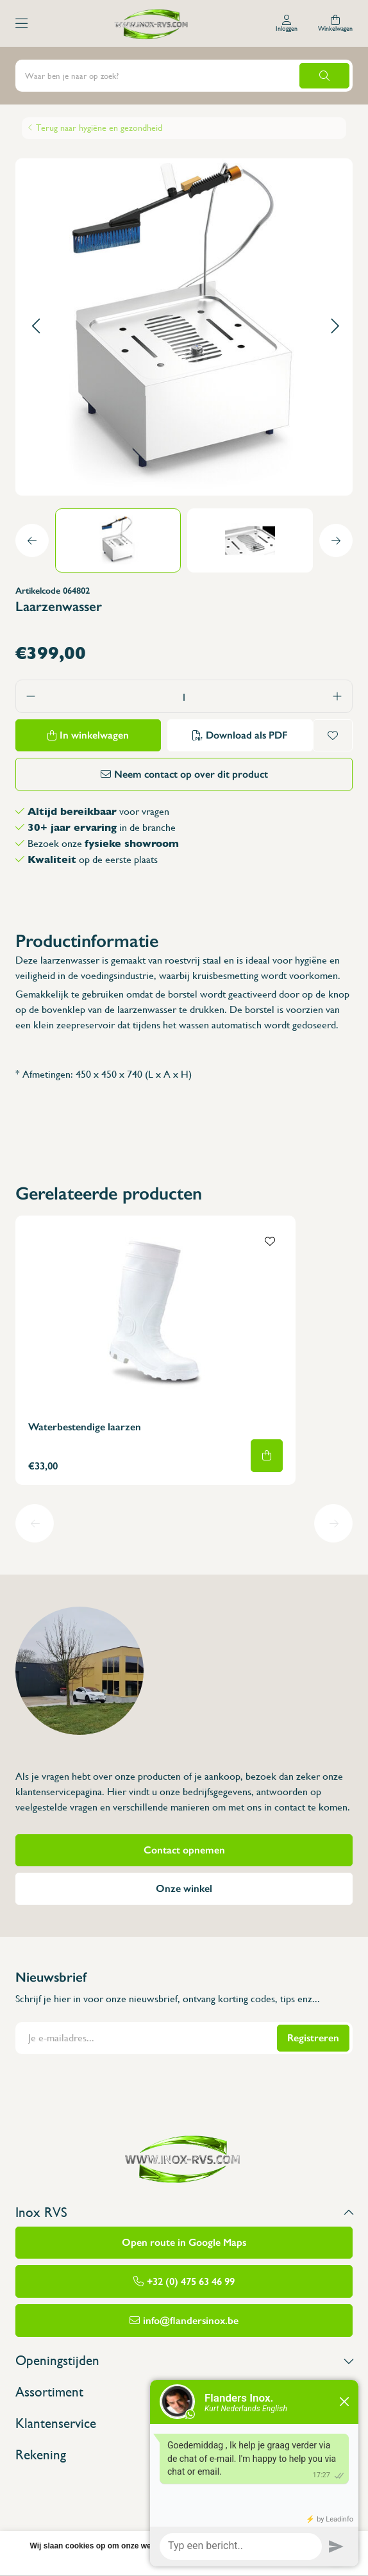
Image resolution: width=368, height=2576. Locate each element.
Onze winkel (184, 1888)
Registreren (313, 2038)
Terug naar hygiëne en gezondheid (99, 127)
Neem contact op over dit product (191, 774)
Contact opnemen (184, 1850)
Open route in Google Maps (184, 2242)
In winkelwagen (94, 735)
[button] (35, 326)
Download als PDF (247, 735)
